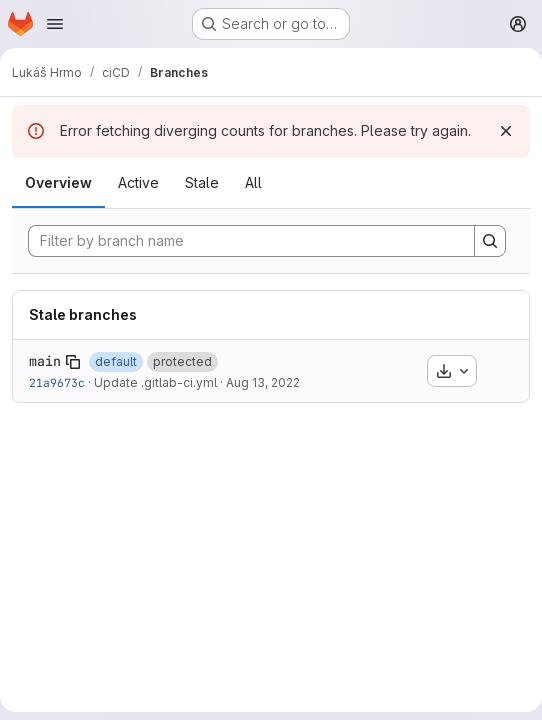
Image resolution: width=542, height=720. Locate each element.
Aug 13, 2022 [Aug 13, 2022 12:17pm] (263, 382)
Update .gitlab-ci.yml (155, 382)
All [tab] (253, 182)
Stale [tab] (202, 182)
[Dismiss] (506, 131)
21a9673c (57, 382)
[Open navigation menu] (55, 24)
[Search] (490, 241)
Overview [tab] (58, 182)
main (45, 361)
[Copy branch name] (73, 362)
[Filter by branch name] (251, 241)
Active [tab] (138, 182)
